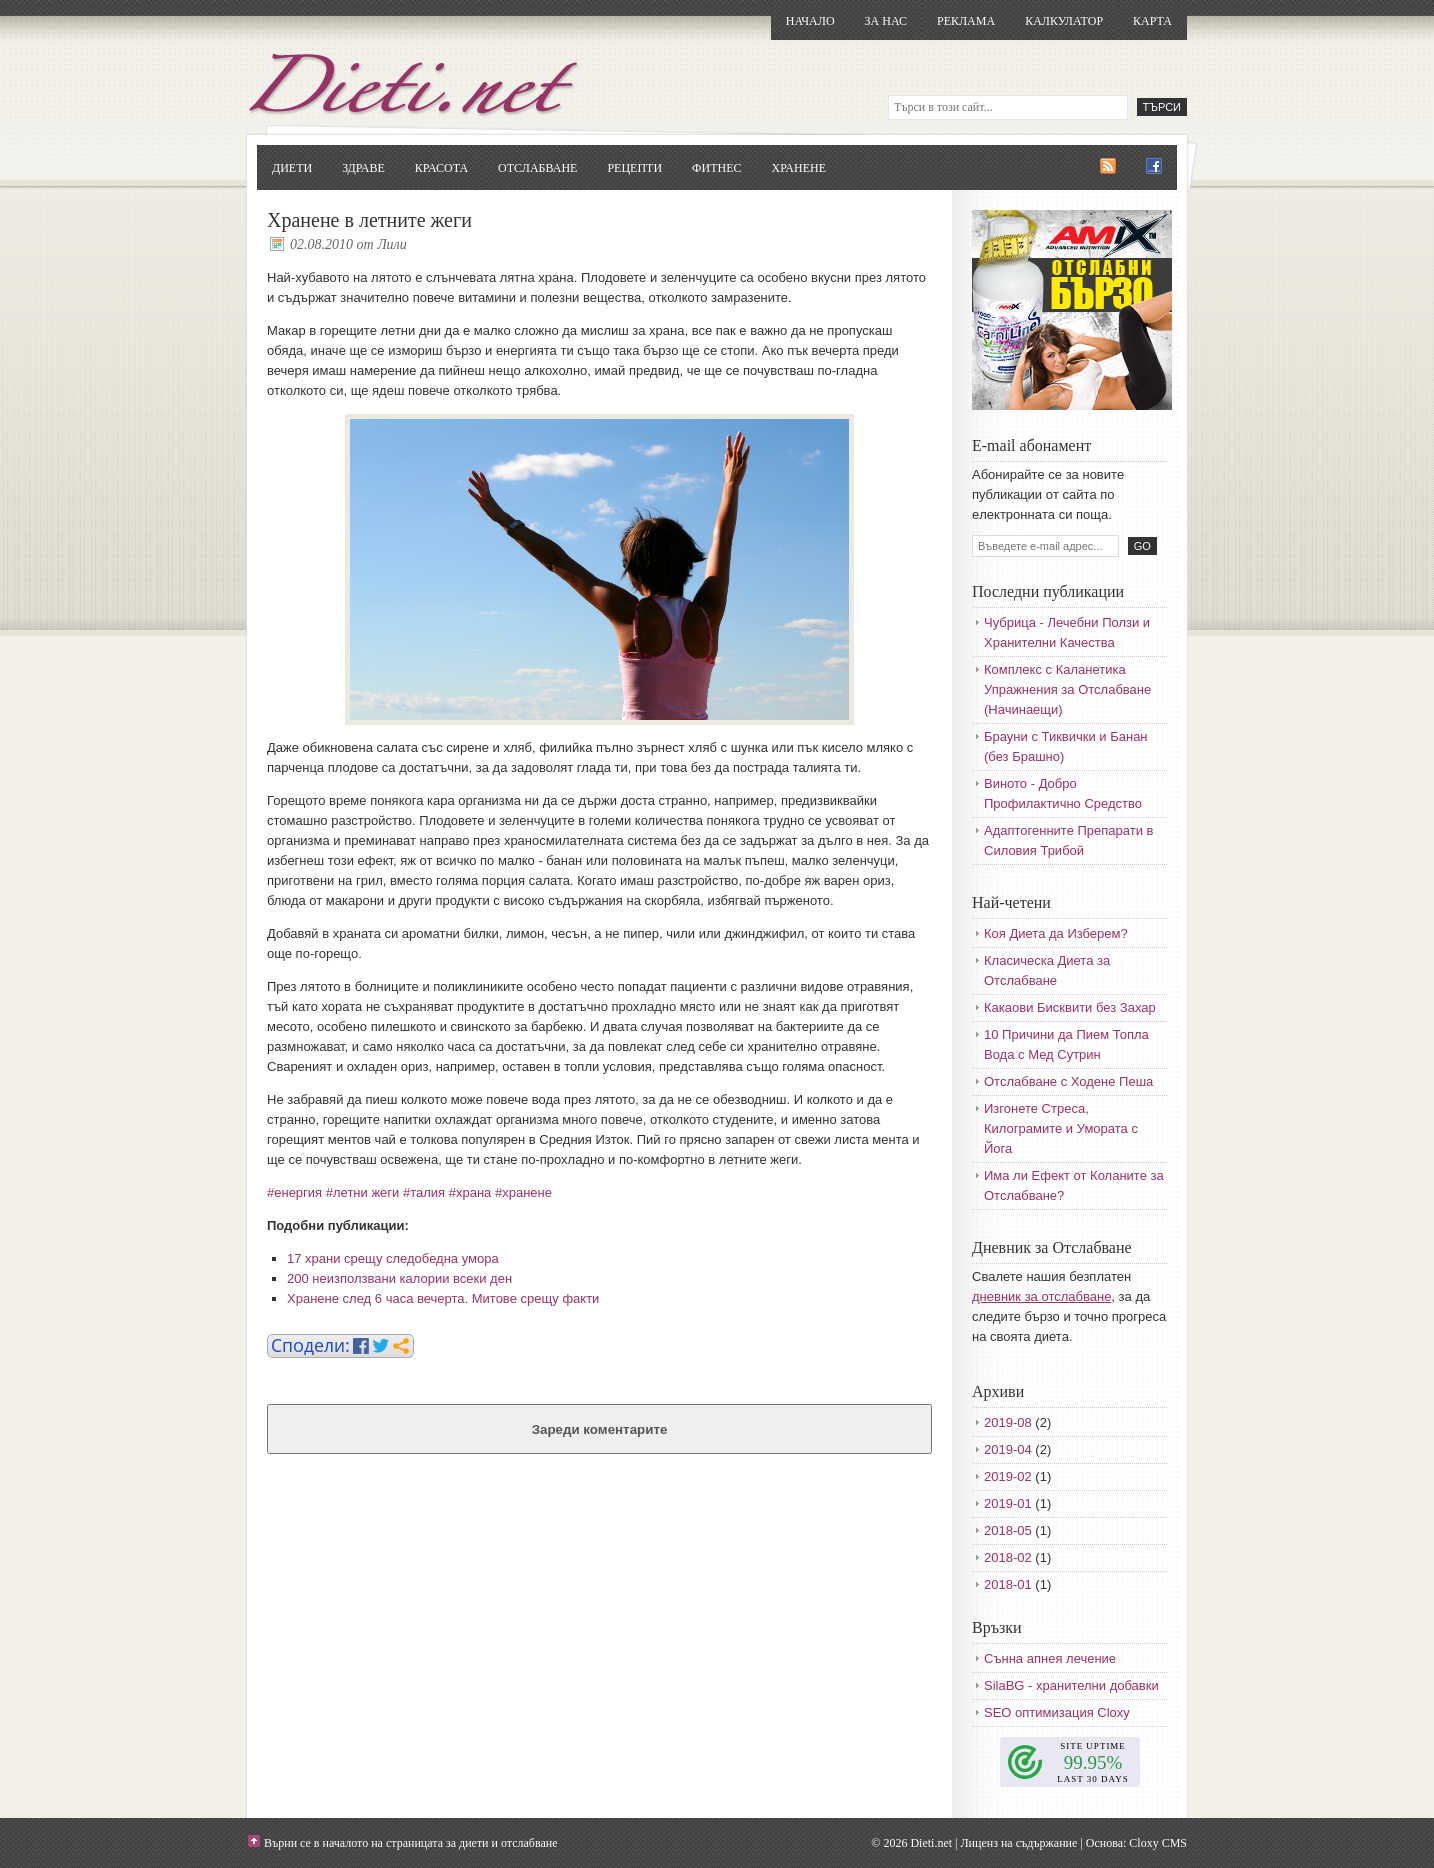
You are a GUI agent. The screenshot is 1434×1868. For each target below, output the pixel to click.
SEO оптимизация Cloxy (1057, 1712)
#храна (470, 1192)
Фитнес (716, 168)
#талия (424, 1192)
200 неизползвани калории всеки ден (399, 1278)
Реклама (966, 21)
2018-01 (1008, 1584)
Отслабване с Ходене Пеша (1068, 1081)
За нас (886, 21)
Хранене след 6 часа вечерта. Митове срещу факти (443, 1298)
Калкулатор (1064, 21)
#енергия (294, 1192)
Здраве (363, 168)
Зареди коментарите (600, 1429)
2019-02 (1008, 1476)
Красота (441, 168)
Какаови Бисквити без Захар (1070, 1007)
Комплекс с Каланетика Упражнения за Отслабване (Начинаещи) (1067, 689)
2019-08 (1008, 1422)
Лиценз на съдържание (1018, 1843)
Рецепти (634, 168)
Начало (810, 21)
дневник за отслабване (1041, 1296)
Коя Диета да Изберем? (1056, 933)
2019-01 (1008, 1503)
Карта (1152, 21)
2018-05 (1008, 1530)
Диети (292, 168)
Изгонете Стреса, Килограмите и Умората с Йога (1061, 1128)
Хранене (799, 168)
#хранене (523, 1192)
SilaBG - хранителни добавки (1071, 1685)
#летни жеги (363, 1192)
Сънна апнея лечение (1050, 1658)
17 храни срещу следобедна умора (393, 1258)
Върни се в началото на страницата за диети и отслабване (411, 1843)
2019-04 (1008, 1449)
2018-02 (1008, 1557)
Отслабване (537, 168)
